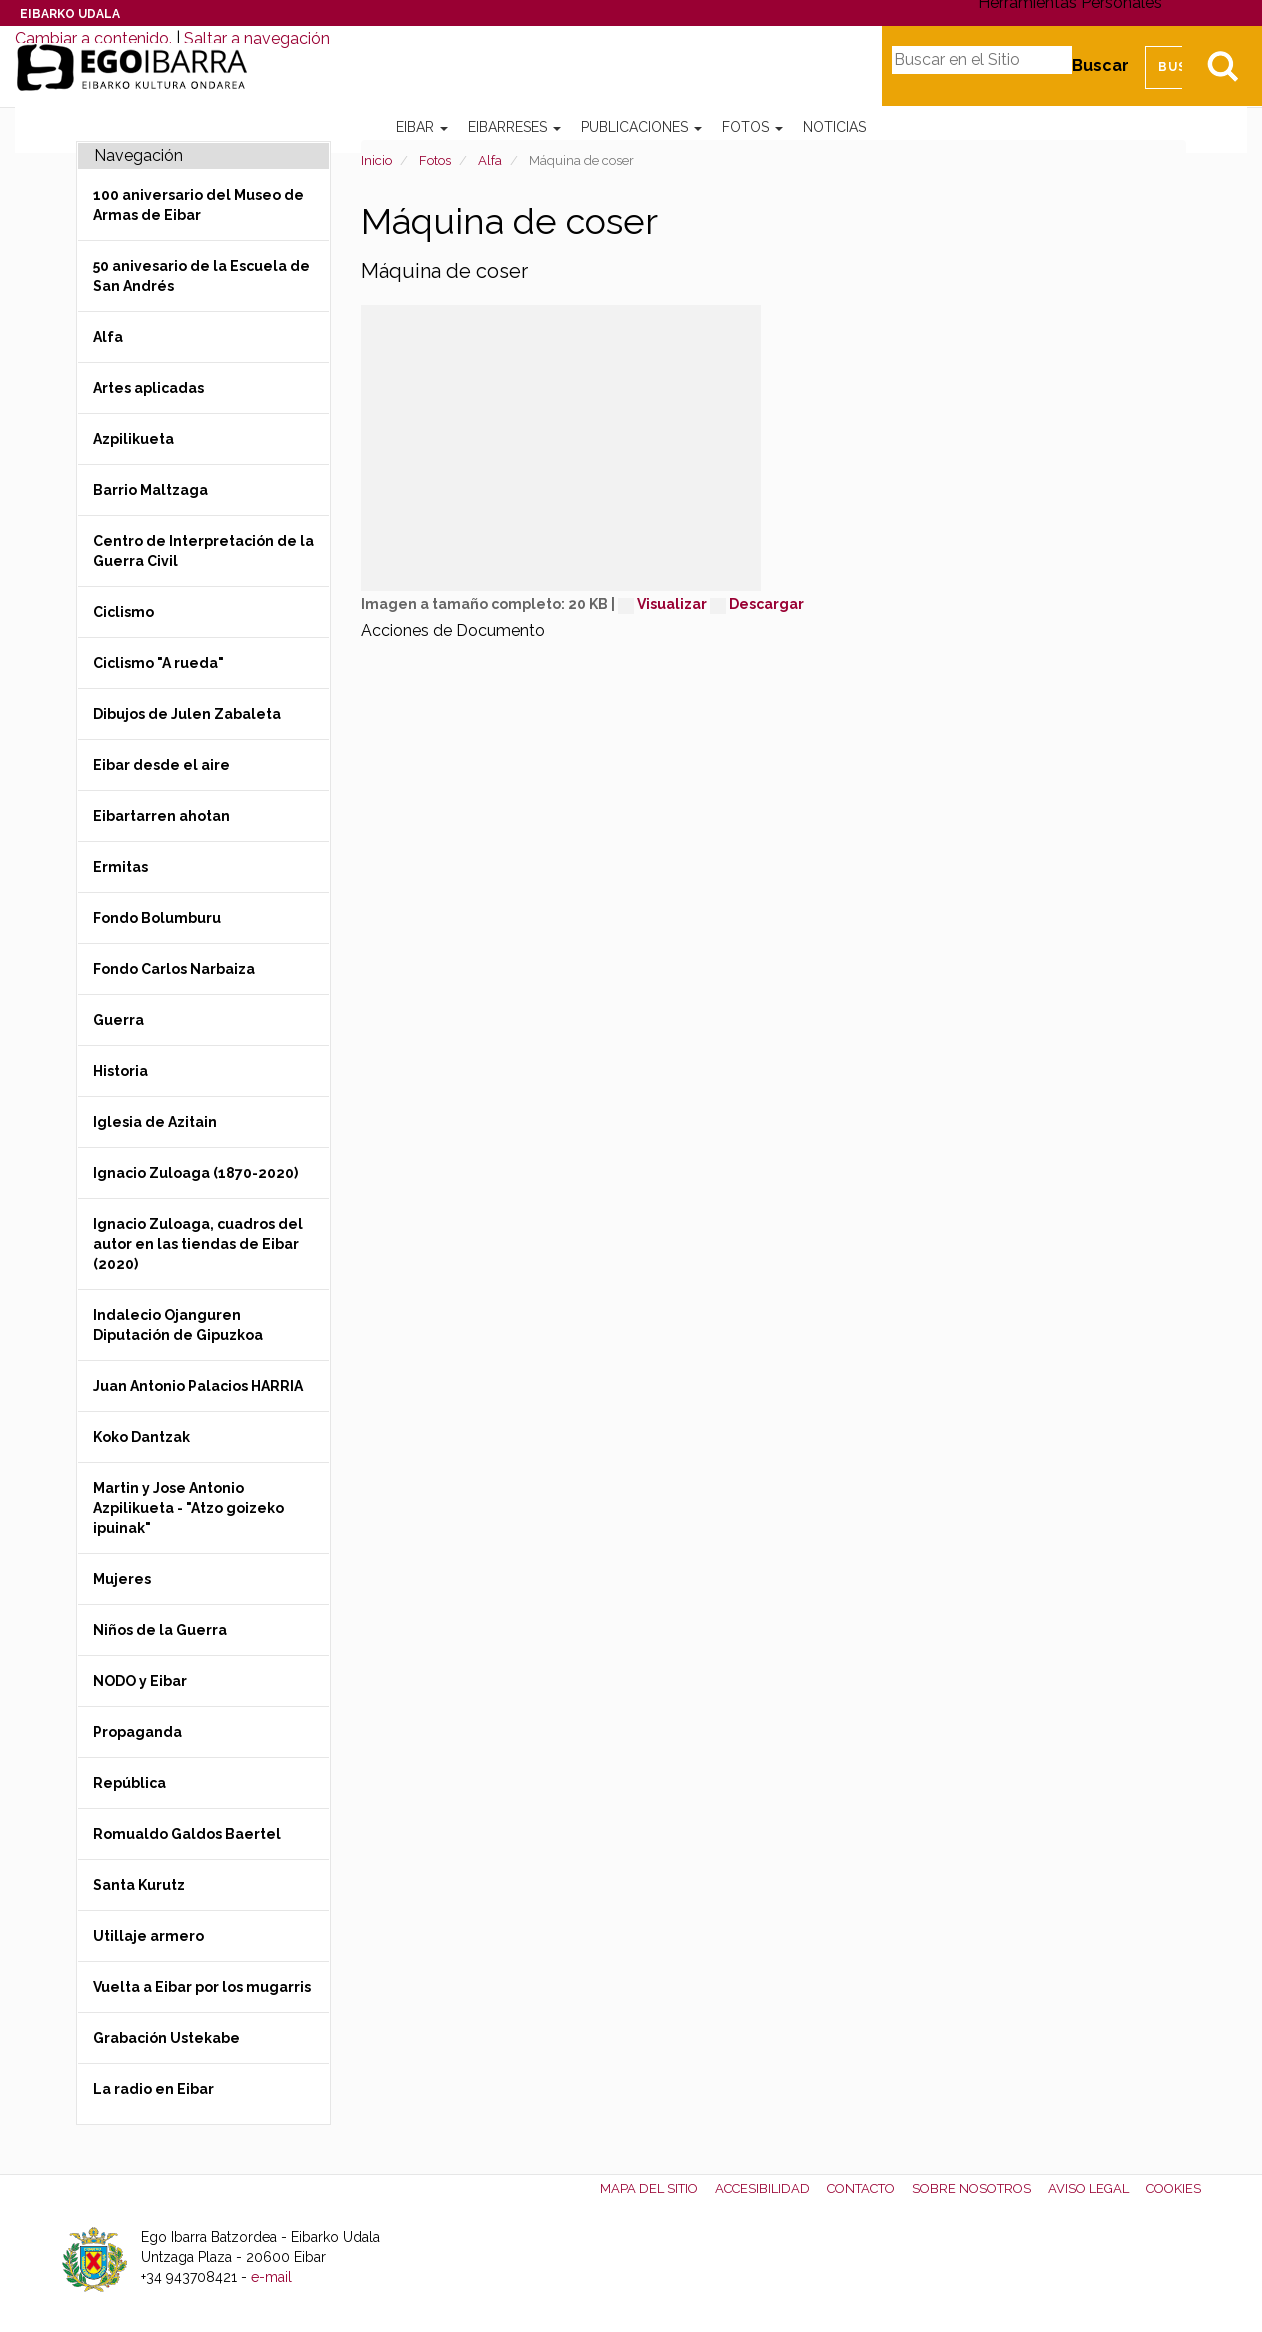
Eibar (422, 127)
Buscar (1100, 65)
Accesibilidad (762, 2188)
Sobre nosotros (971, 2188)
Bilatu (1222, 66)
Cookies (1173, 2188)
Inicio (376, 160)
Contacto (861, 2188)
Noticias (834, 127)
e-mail (271, 2277)
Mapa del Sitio (649, 2188)
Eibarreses (514, 127)
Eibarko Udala (70, 14)
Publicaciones (641, 127)
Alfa (490, 160)
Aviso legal (1088, 2188)
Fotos (752, 127)
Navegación (138, 155)
